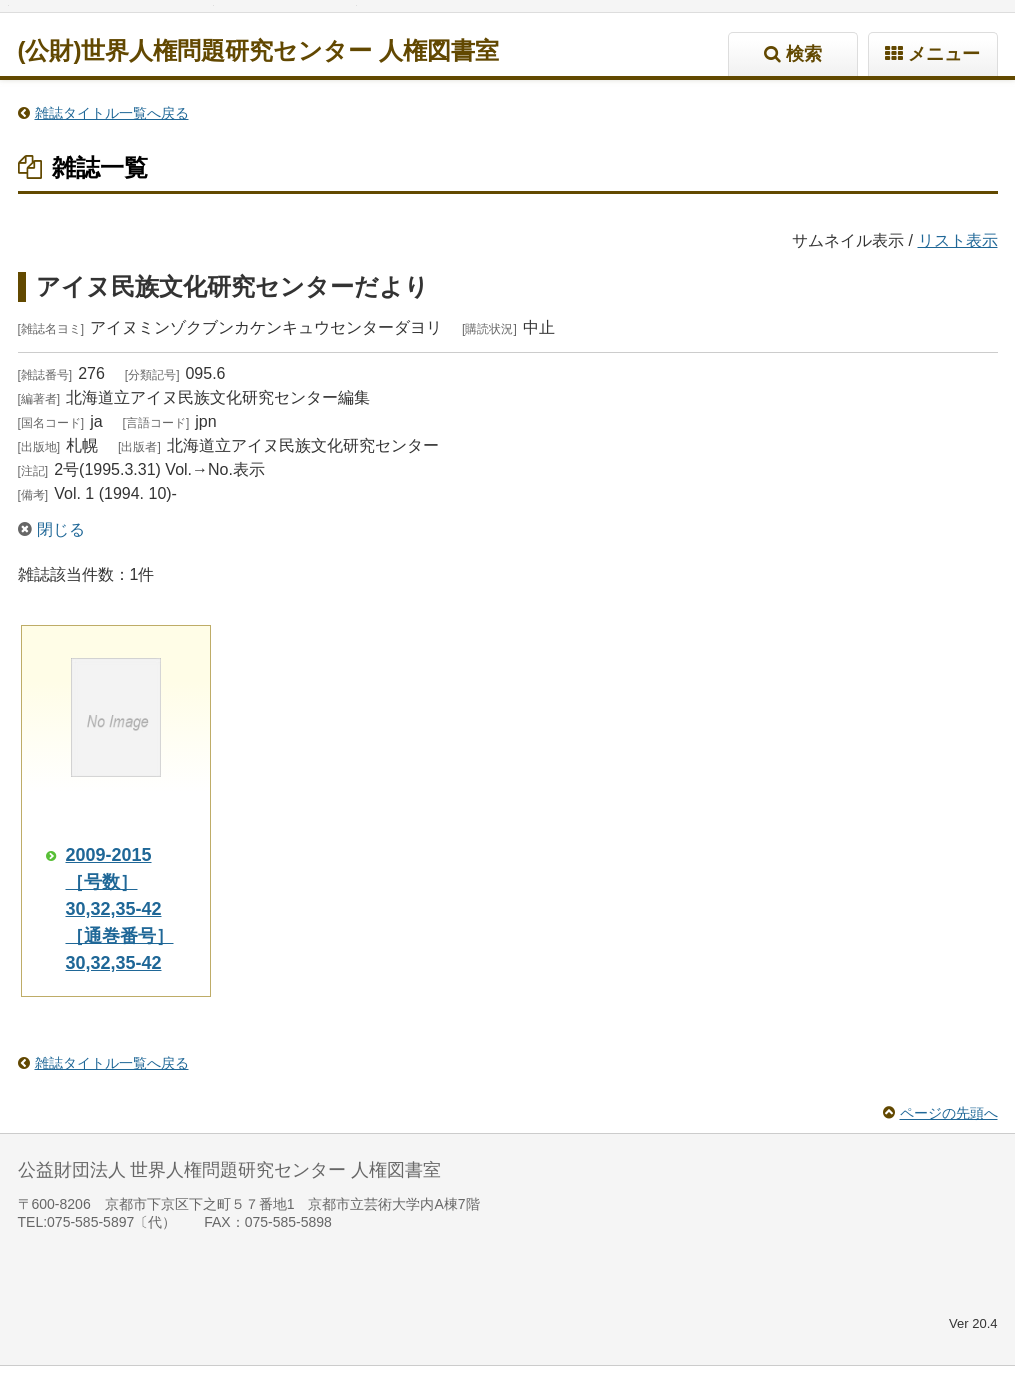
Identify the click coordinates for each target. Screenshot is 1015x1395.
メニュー (944, 83)
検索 (804, 83)
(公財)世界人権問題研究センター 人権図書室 (259, 79)
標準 (107, 20)
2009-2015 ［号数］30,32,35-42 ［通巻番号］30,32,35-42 (120, 938)
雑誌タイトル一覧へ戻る (112, 142)
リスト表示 (958, 269)
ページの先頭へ (949, 1142)
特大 (183, 20)
